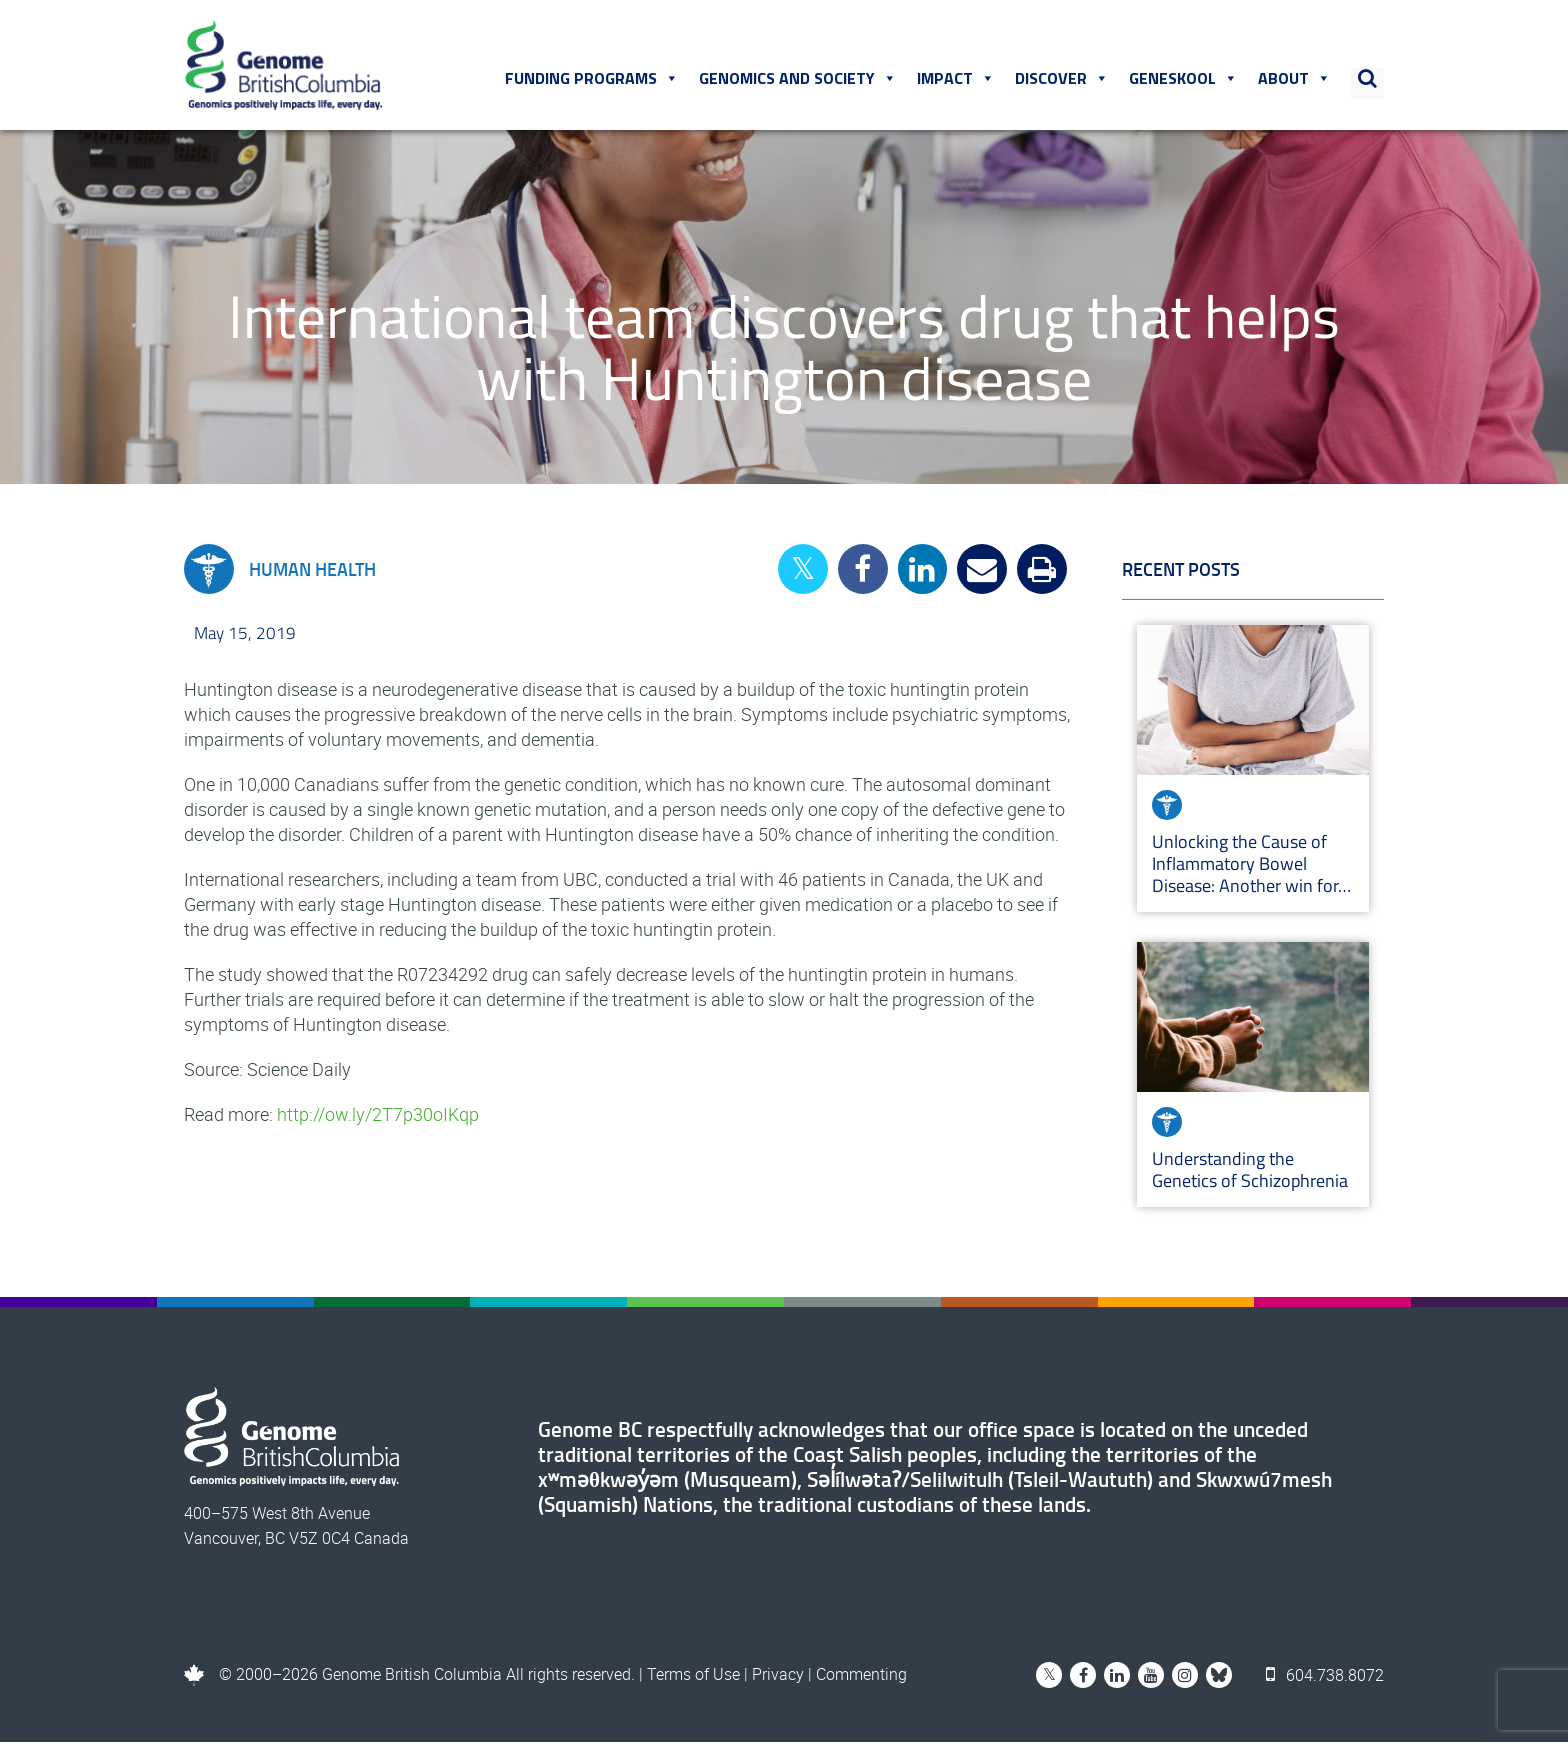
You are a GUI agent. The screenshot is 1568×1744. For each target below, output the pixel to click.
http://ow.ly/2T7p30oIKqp (378, 1116)
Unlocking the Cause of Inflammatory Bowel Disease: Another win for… (1251, 865)
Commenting (861, 1676)
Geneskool (1183, 79)
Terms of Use (693, 1676)
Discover (1062, 79)
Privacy (778, 1676)
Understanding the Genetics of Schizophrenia (1252, 1171)
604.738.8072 (1325, 1676)
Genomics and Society (798, 79)
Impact (956, 79)
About (1294, 79)
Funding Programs (592, 79)
